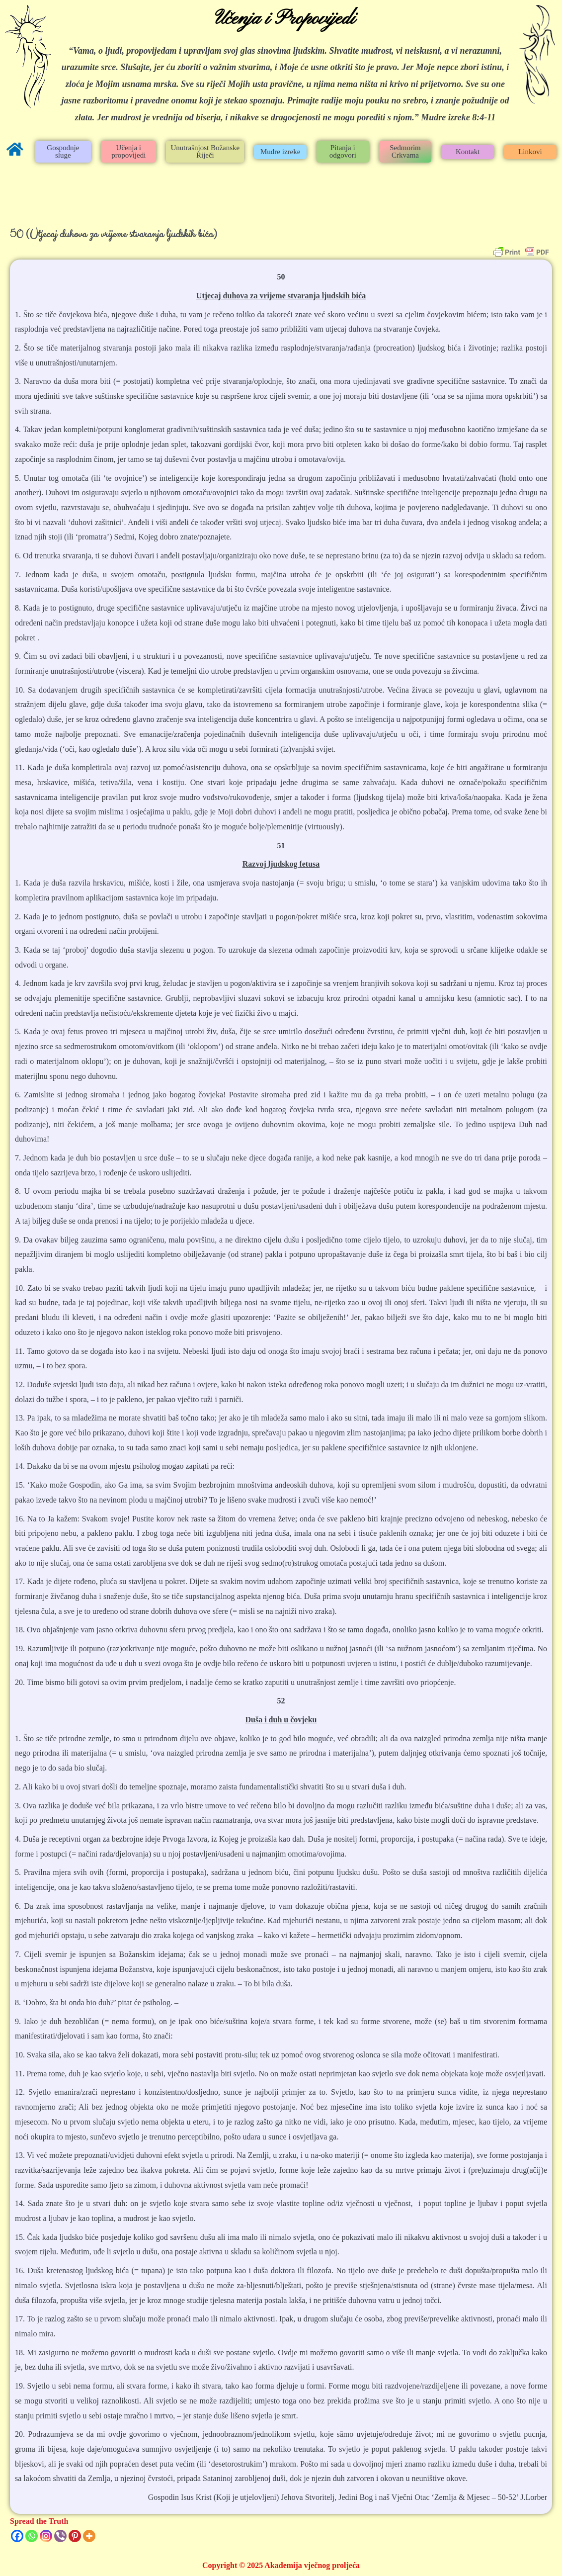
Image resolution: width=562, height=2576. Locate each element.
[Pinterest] (75, 2536)
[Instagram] (46, 2536)
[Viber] (60, 2536)
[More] (89, 2536)
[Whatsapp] (31, 2536)
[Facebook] (17, 2536)
